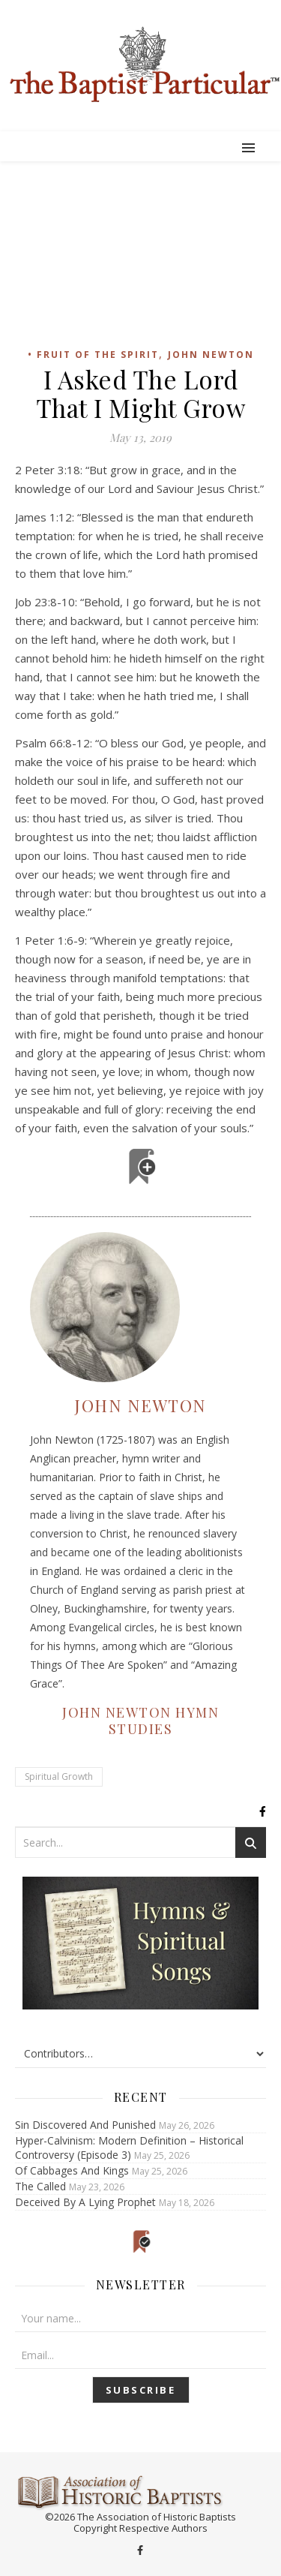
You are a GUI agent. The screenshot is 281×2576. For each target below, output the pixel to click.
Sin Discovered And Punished (85, 2125)
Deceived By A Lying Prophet (85, 2202)
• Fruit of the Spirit (93, 354)
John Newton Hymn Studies (140, 1720)
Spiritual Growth (59, 1776)
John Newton (211, 354)
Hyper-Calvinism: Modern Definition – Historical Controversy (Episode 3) (129, 2147)
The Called (40, 2186)
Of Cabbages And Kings (72, 2170)
